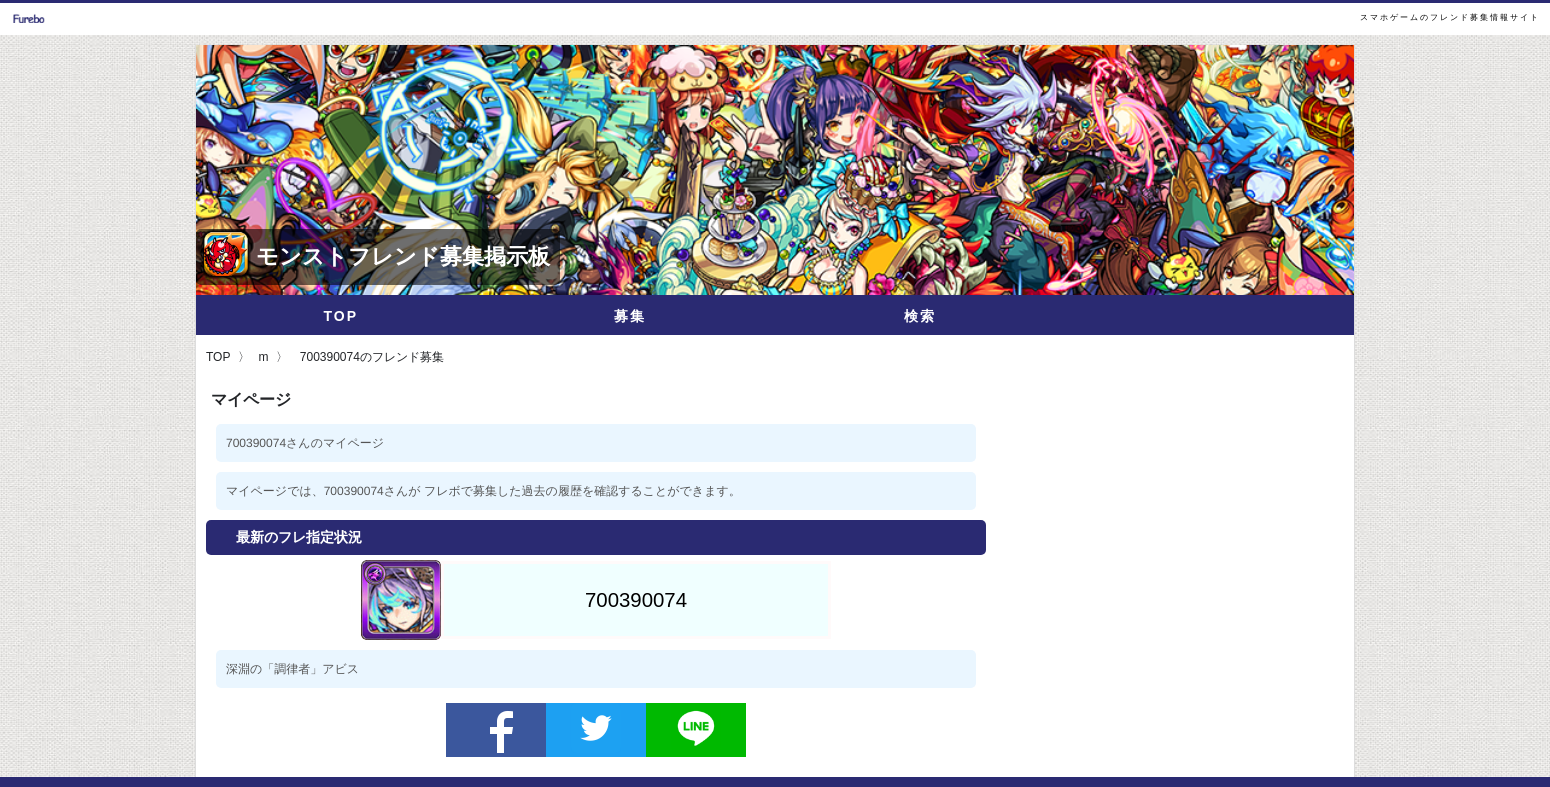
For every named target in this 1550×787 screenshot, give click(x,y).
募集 (630, 316)
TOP (340, 316)
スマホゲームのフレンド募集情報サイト (1450, 17)
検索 (920, 316)
